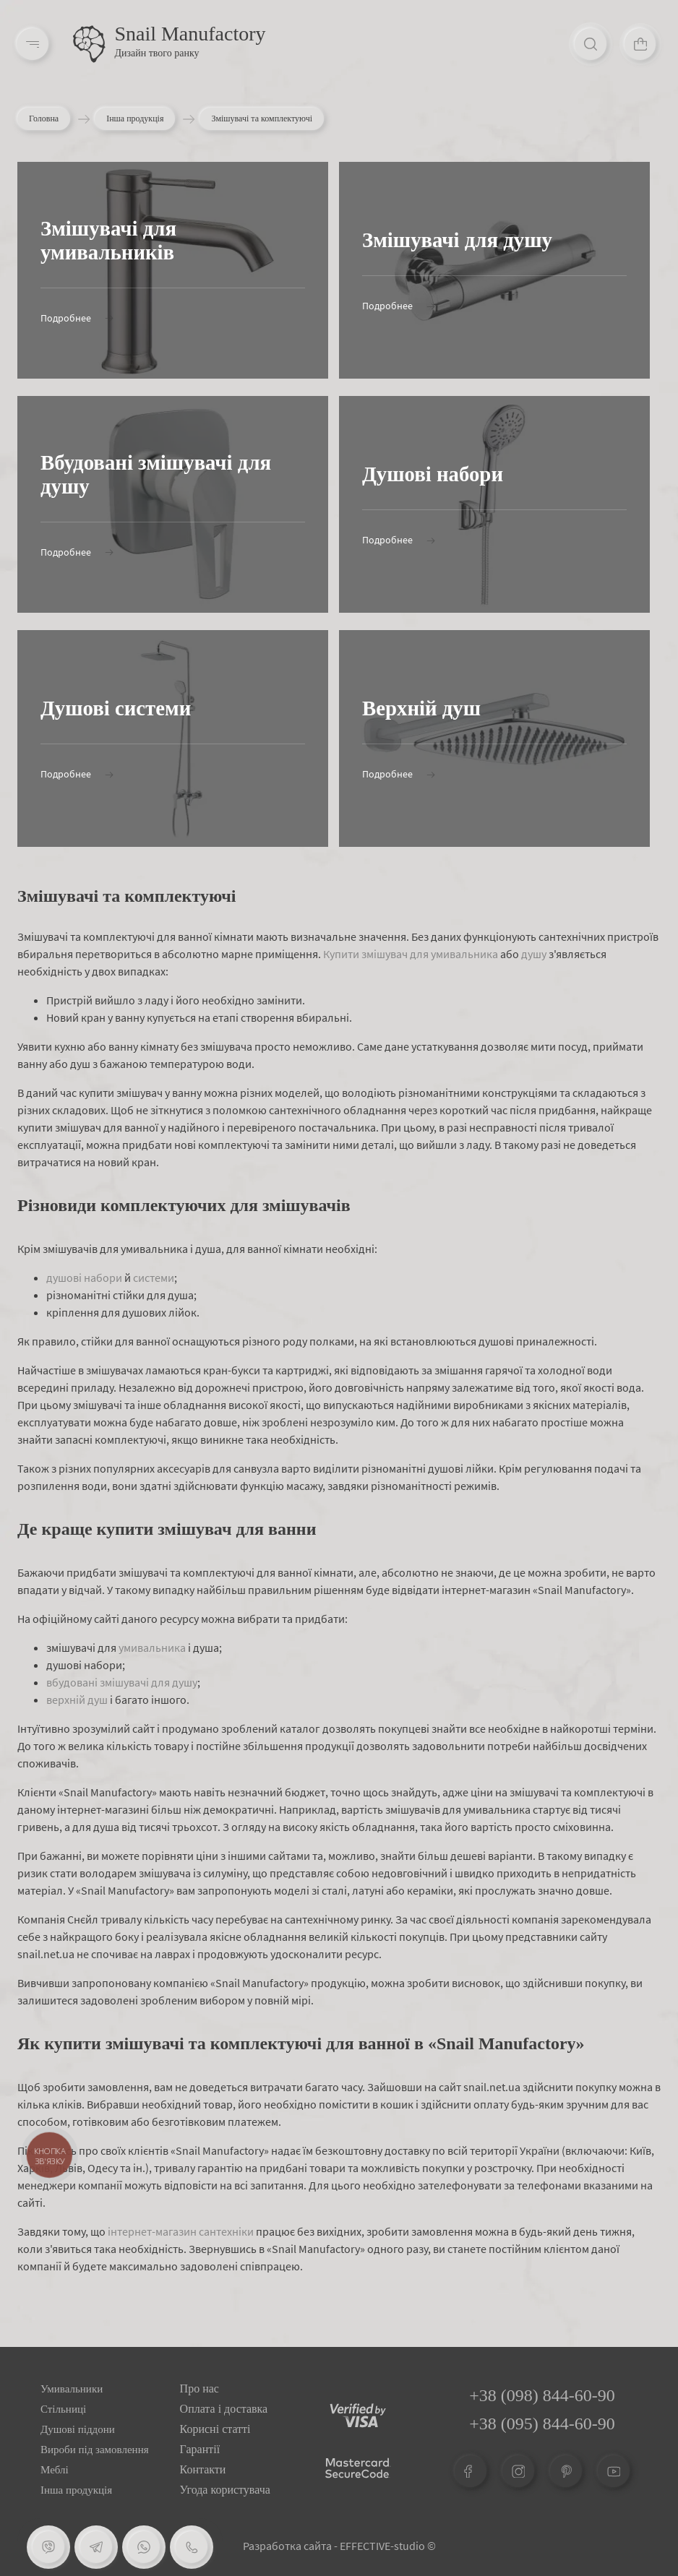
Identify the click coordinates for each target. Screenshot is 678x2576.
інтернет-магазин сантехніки (181, 2231)
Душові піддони (77, 2429)
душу (533, 954)
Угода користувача (225, 2490)
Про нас (199, 2388)
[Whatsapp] (144, 2547)
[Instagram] (518, 2471)
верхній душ (77, 1699)
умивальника (152, 1647)
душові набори (84, 1277)
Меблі (54, 2470)
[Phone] (191, 2547)
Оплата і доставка (224, 2409)
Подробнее (76, 317)
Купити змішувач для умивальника (410, 954)
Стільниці (63, 2409)
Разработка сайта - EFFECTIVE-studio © (339, 2545)
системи (153, 1277)
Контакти (203, 2469)
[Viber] (48, 2547)
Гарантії (200, 2449)
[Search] (587, 45)
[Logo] (90, 44)
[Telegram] (96, 2547)
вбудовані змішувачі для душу (121, 1682)
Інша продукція (134, 118)
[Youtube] (614, 2471)
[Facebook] (470, 2471)
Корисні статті (215, 2429)
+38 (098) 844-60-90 (542, 2395)
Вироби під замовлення (94, 2449)
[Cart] (639, 45)
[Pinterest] (566, 2471)
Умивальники (71, 2389)
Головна (44, 118)
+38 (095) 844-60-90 (542, 2423)
